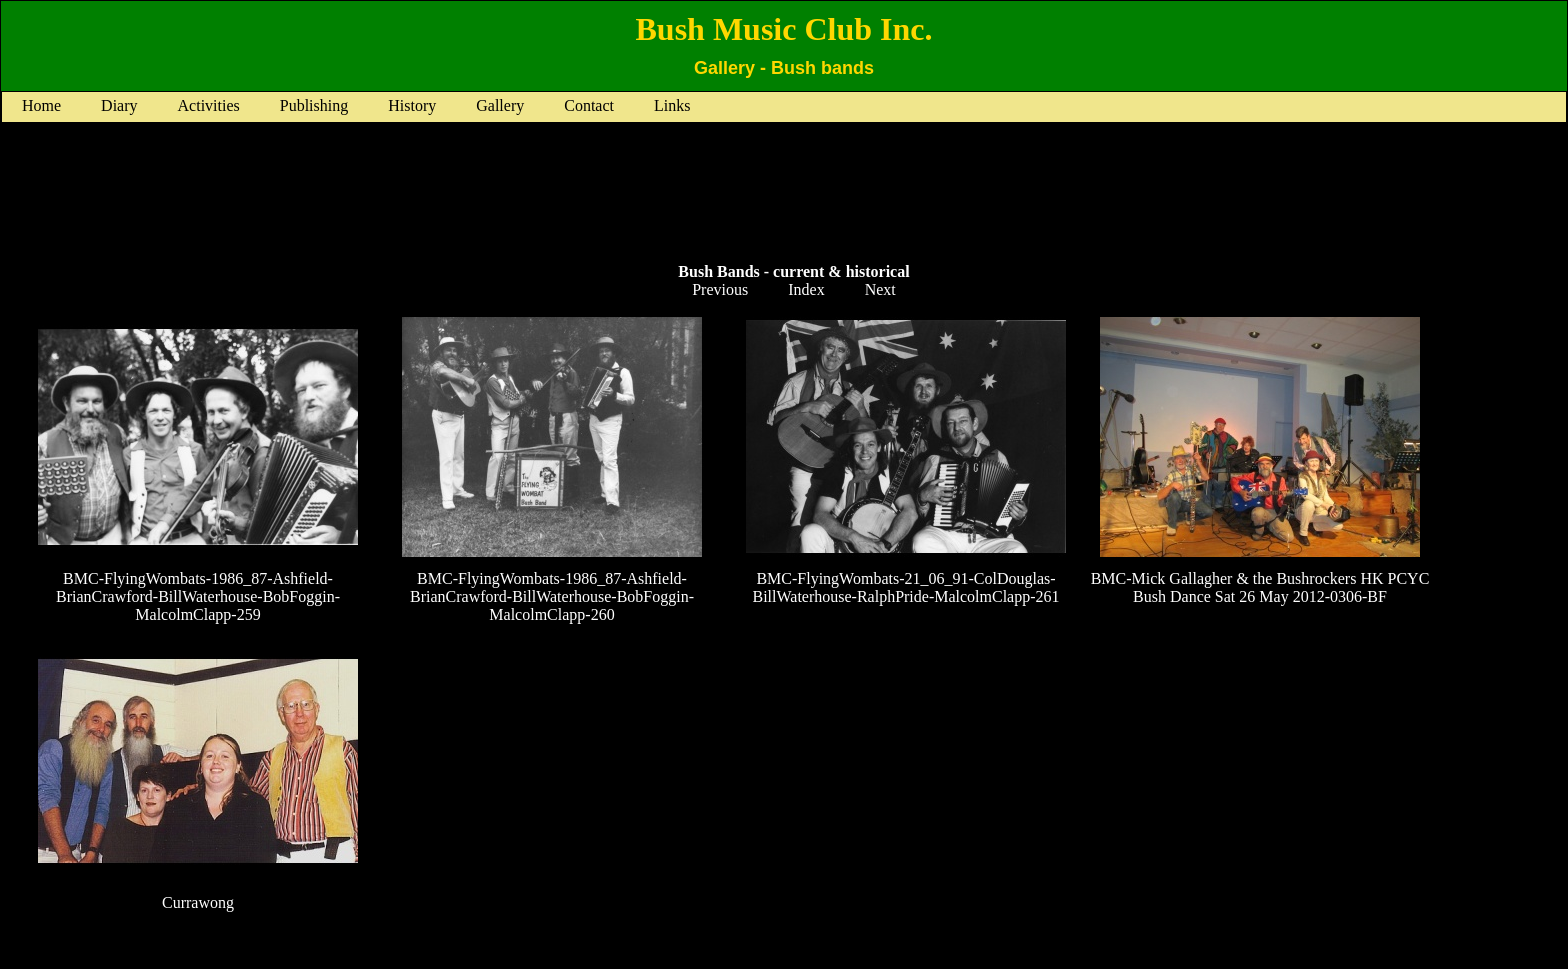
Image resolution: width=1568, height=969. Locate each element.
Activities (209, 105)
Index (806, 289)
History (412, 105)
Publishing (314, 105)
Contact (589, 105)
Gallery (500, 105)
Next (880, 289)
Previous (720, 289)
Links (672, 105)
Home (41, 105)
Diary (119, 105)
